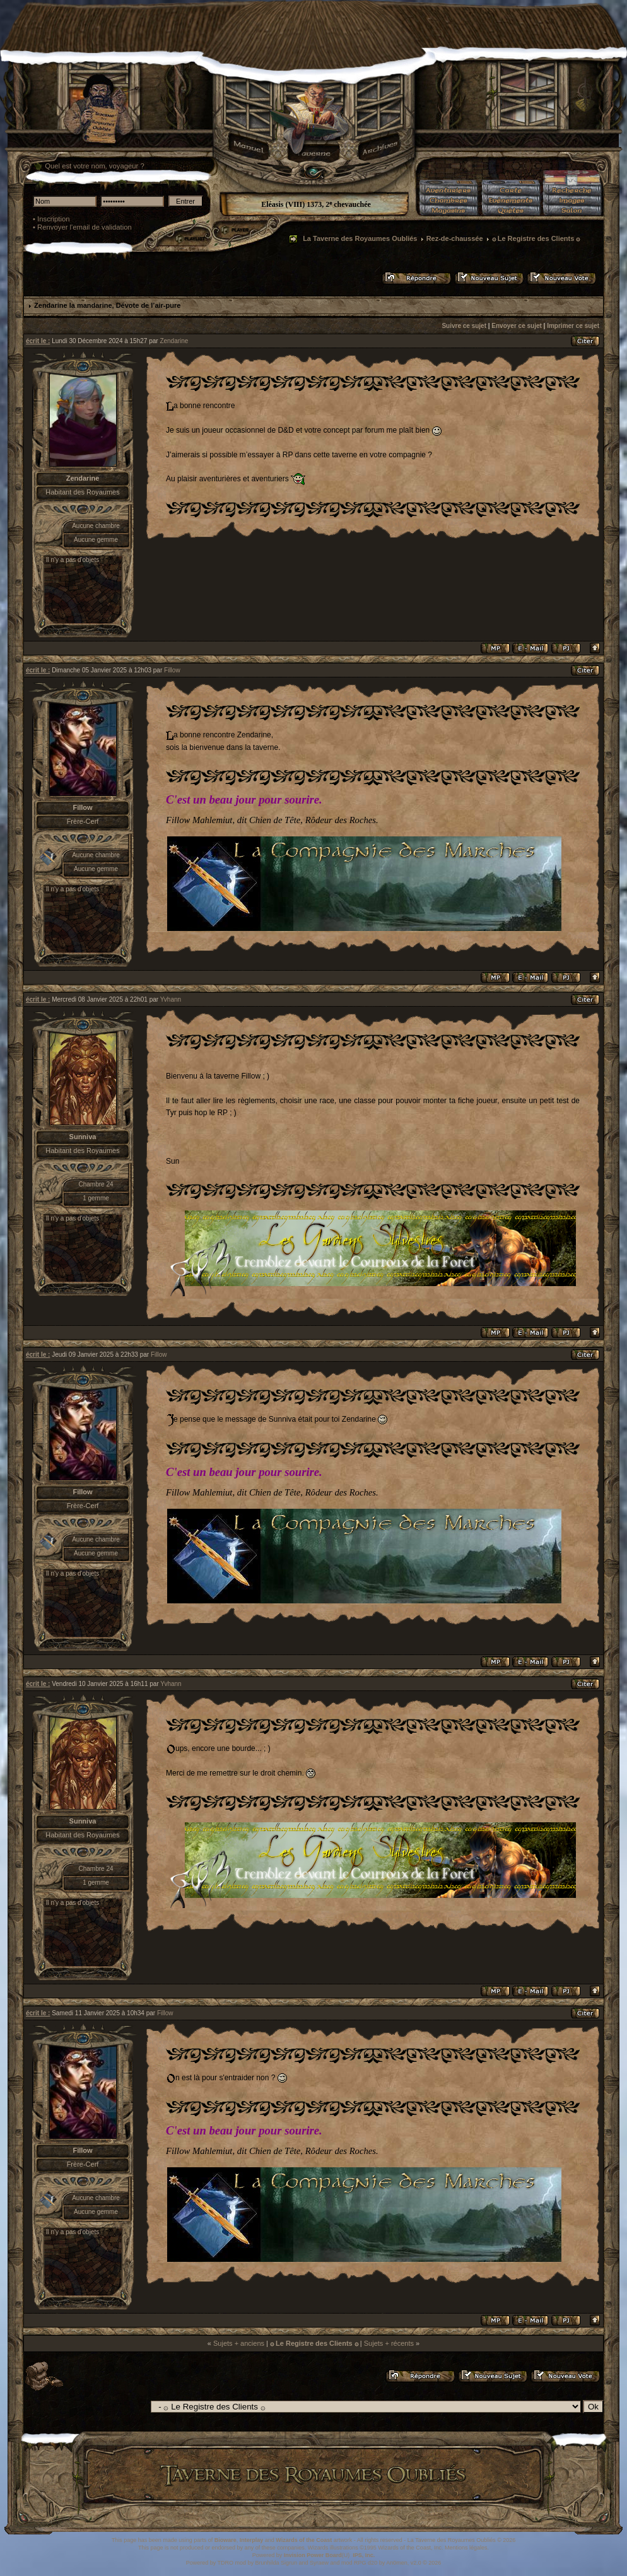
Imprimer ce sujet (573, 325)
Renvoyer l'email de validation (84, 227)
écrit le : (38, 340)
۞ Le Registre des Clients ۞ (536, 238)
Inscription (53, 219)
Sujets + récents (389, 2343)
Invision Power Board (313, 2555)
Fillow (172, 670)
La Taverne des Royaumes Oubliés (360, 238)
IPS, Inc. (364, 2555)
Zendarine (174, 340)
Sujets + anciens (238, 2343)
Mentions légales (466, 2547)
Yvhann (170, 999)
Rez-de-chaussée (454, 238)
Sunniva (83, 1136)
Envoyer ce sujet (516, 325)
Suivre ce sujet (464, 325)
